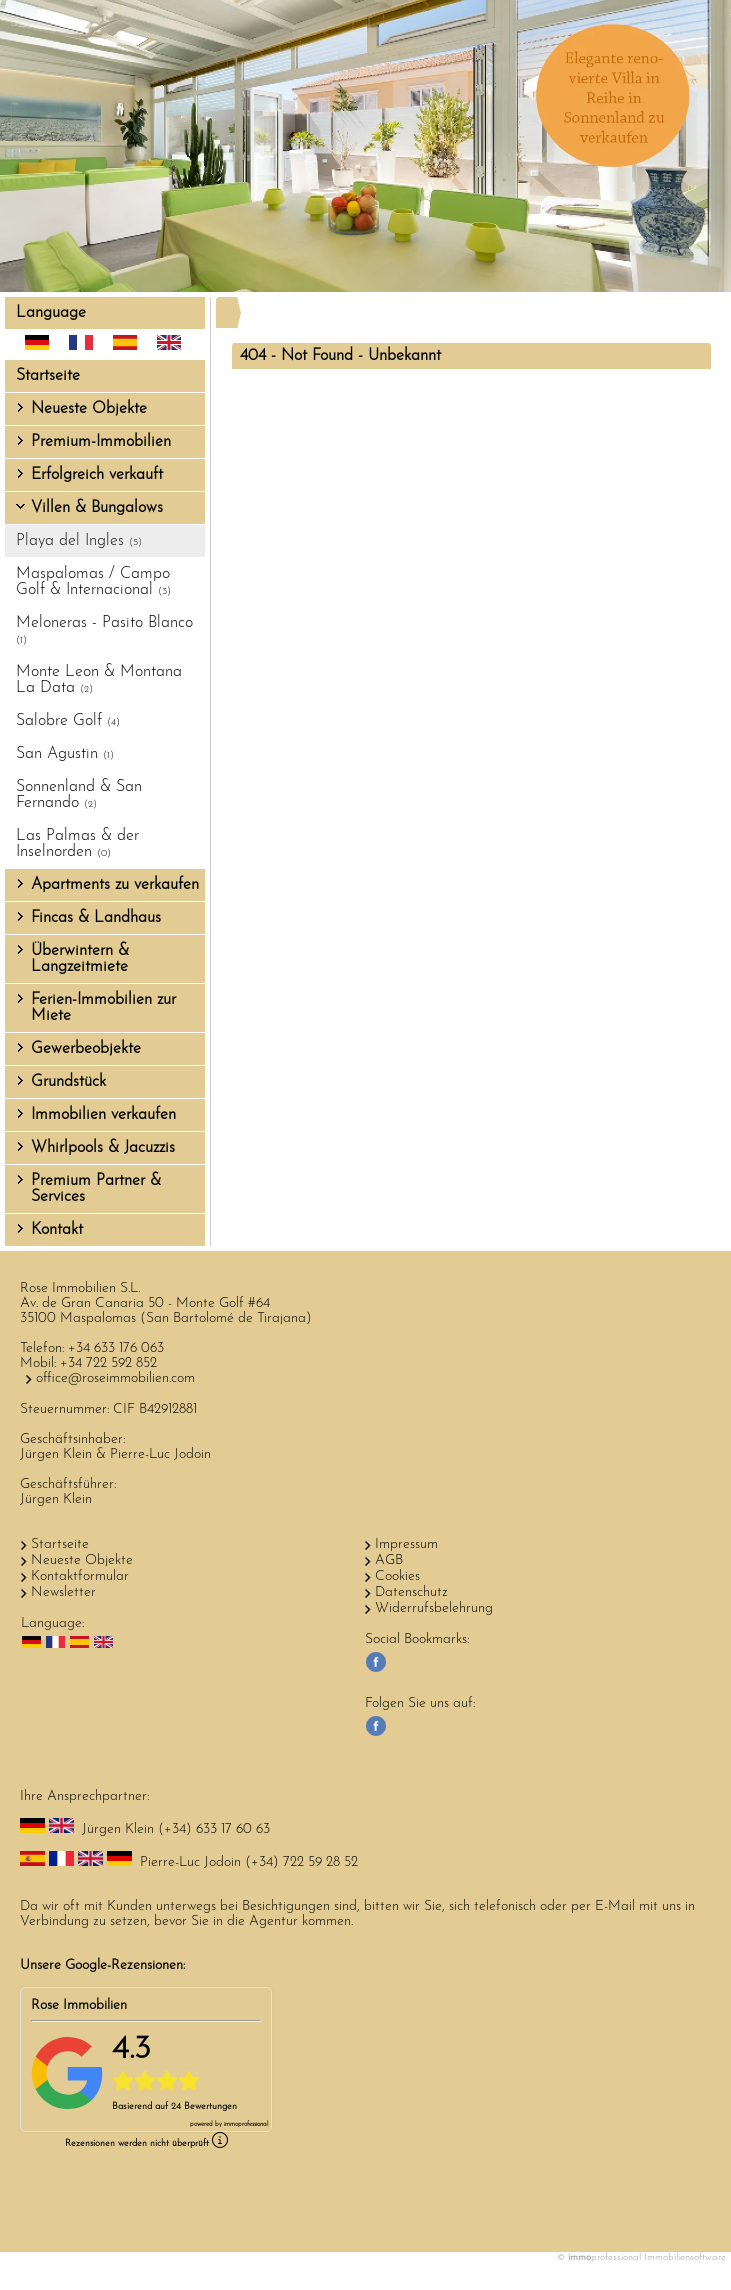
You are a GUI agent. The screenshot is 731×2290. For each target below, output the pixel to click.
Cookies (397, 1576)
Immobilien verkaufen (103, 1115)
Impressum (406, 1544)
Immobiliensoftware (685, 2257)
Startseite (48, 376)
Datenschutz (411, 1592)
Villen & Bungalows (97, 508)
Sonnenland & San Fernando (79, 795)
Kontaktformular (80, 1576)
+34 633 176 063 (116, 1348)
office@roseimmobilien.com (115, 1378)
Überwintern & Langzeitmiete (80, 959)
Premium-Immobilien (101, 442)
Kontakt (57, 1230)
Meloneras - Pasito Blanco (104, 630)
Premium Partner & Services (96, 1189)
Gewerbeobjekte (86, 1049)
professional (246, 2124)
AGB (389, 1560)
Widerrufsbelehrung (434, 1608)
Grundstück (68, 1082)
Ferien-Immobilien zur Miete (103, 1008)
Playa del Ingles (79, 541)
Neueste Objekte (89, 409)
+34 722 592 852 (108, 1363)
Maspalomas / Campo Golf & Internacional (93, 582)
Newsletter (63, 1592)
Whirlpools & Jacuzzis (103, 1148)
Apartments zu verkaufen (115, 885)
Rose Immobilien (79, 2005)
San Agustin (65, 754)
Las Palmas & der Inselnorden (77, 844)
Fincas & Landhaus (96, 918)
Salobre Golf (68, 721)
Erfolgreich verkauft (97, 475)
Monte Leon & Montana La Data (99, 680)
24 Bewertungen (204, 2106)
